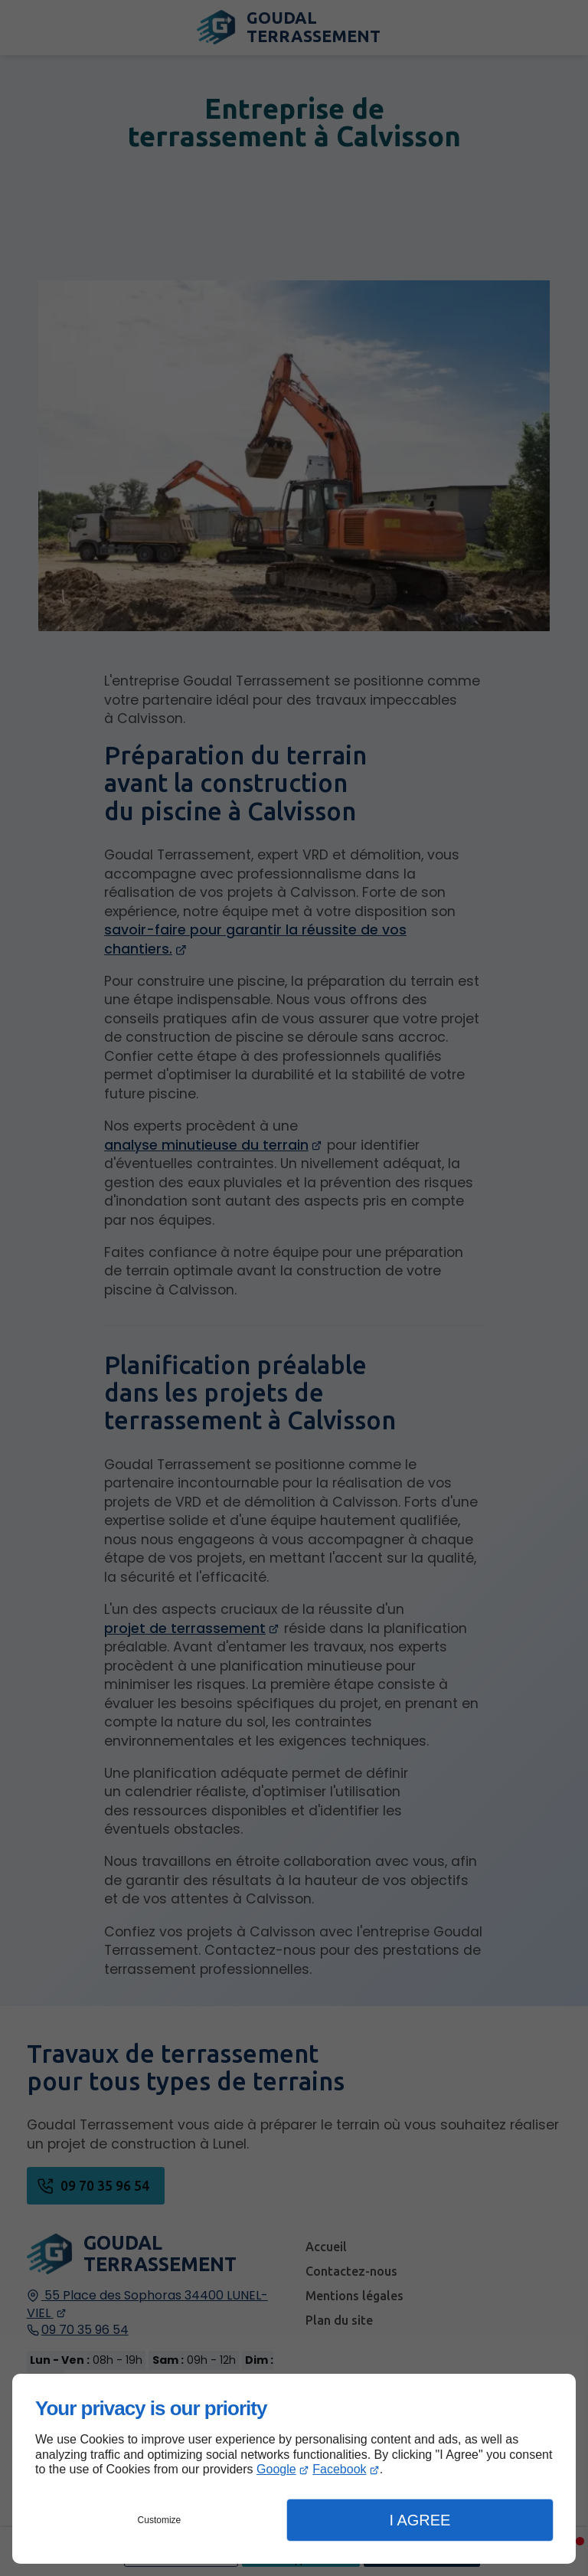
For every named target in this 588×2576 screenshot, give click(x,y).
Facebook (339, 2469)
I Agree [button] (419, 2520)
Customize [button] (159, 2520)
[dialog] (294, 2469)
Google (276, 2469)
